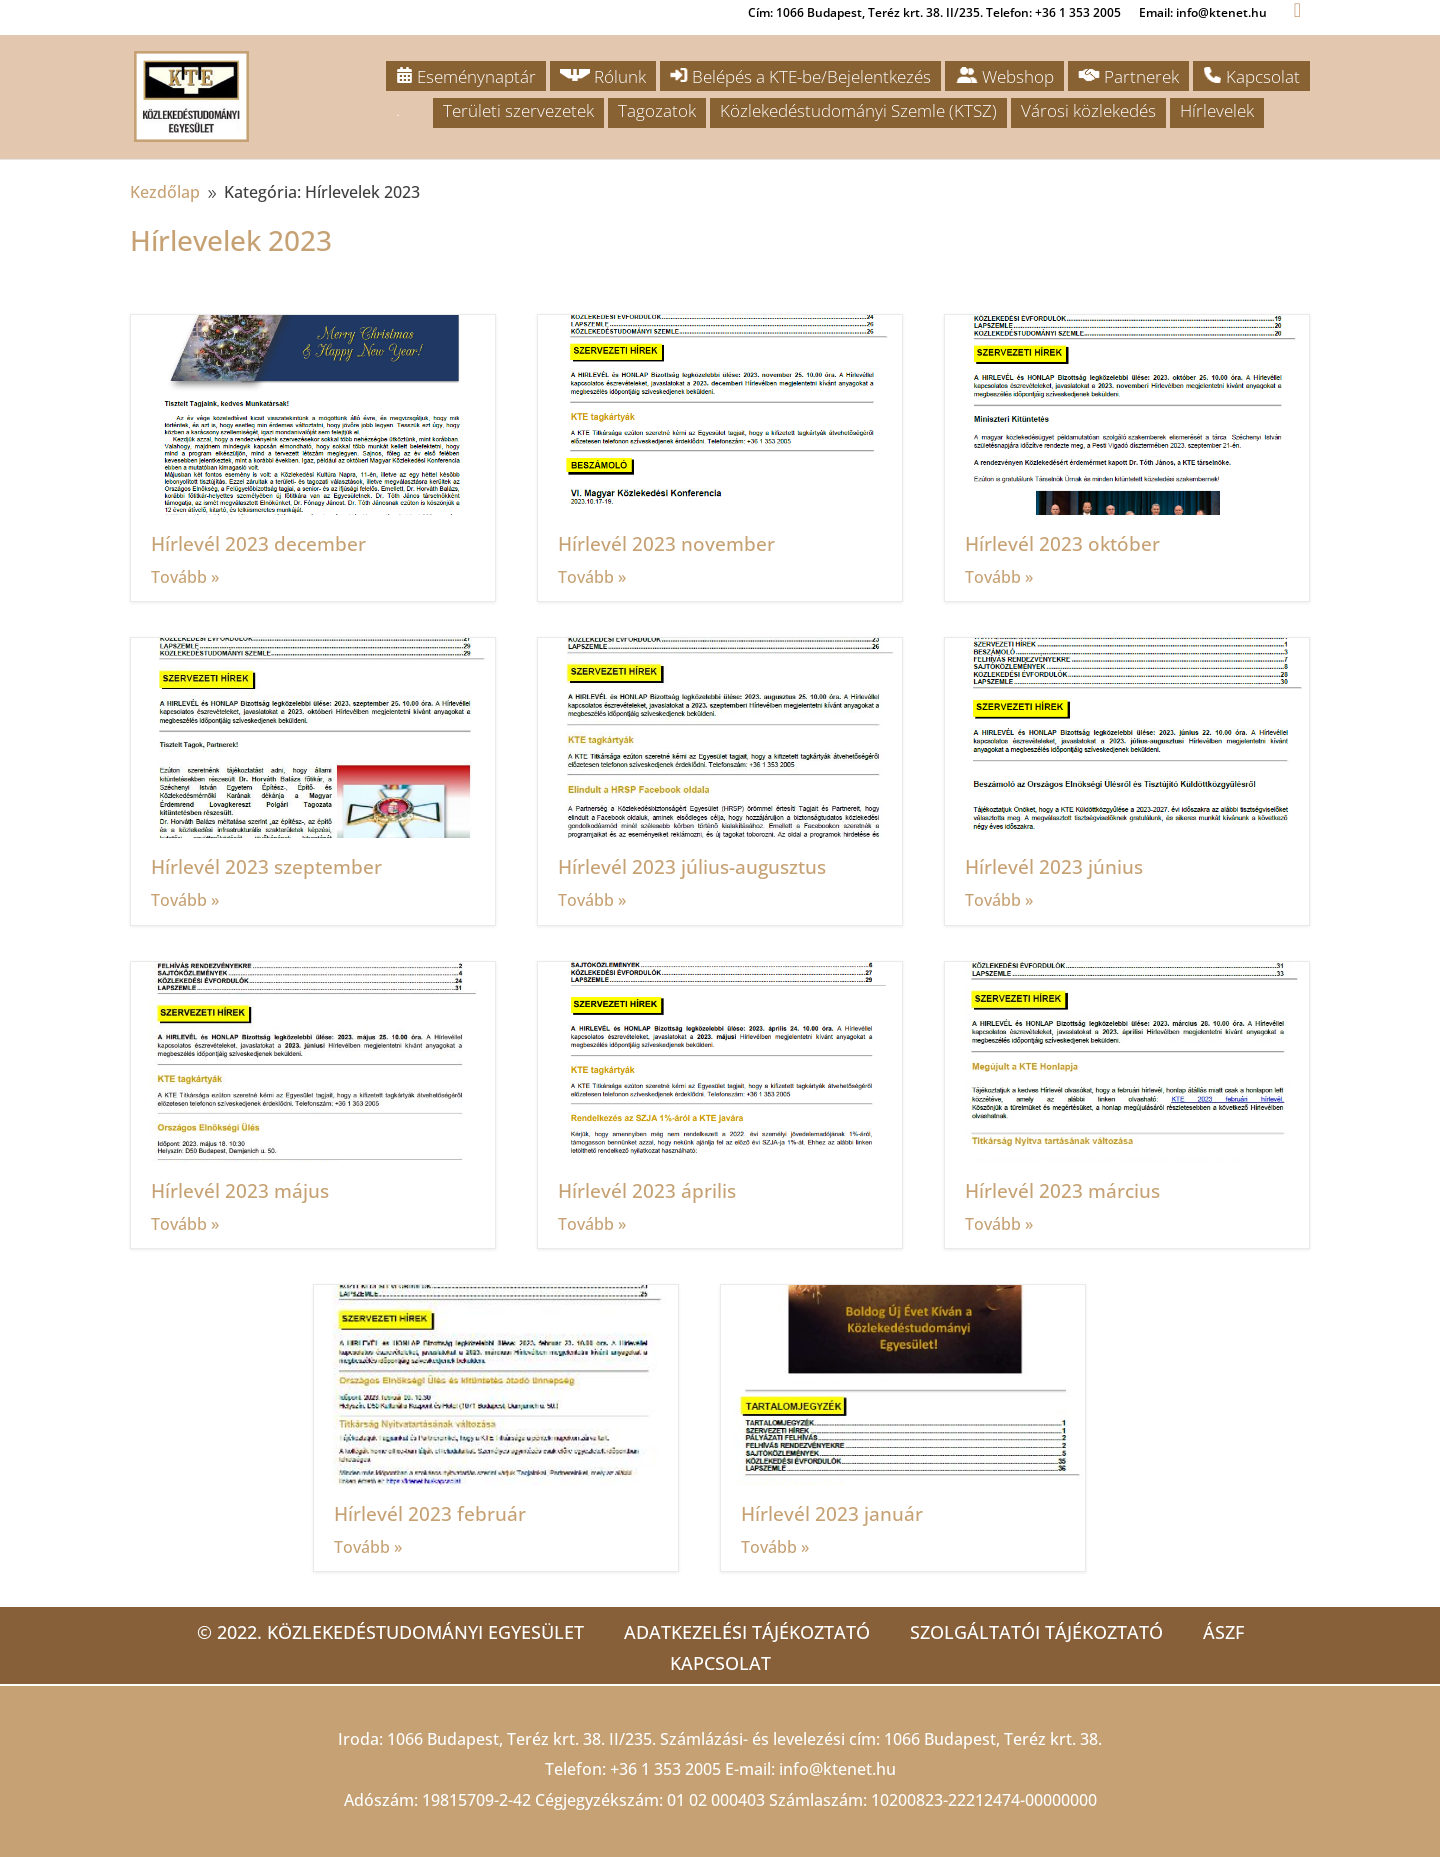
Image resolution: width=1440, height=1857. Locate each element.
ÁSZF (1223, 1632)
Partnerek (1128, 76)
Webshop (1004, 76)
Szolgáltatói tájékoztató (1036, 1632)
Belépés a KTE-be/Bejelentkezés (800, 76)
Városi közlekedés (1088, 110)
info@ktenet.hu (837, 1769)
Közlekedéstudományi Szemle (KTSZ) (858, 110)
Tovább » (185, 577)
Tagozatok (657, 110)
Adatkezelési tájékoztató (747, 1632)
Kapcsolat (1251, 76)
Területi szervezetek (518, 110)
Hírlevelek (1217, 110)
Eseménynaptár (466, 76)
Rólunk (603, 76)
